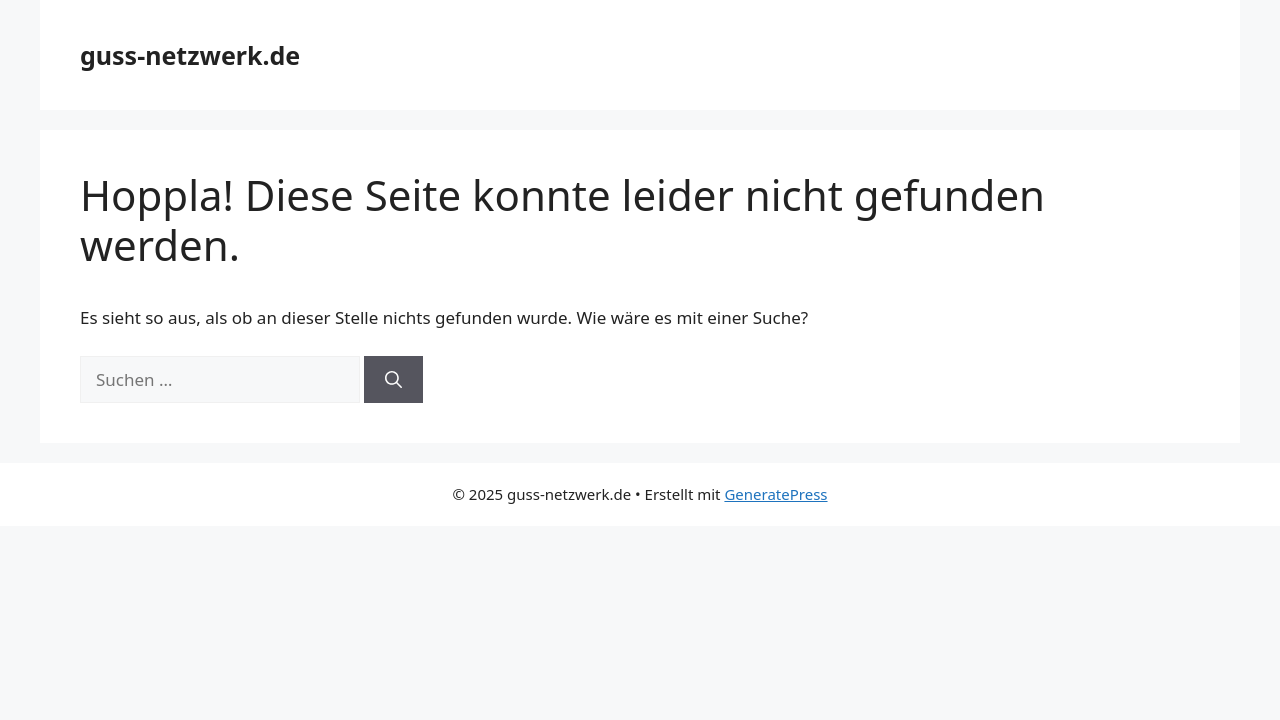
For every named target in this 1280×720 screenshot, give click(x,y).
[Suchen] (393, 380)
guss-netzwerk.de (190, 55)
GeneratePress (775, 494)
